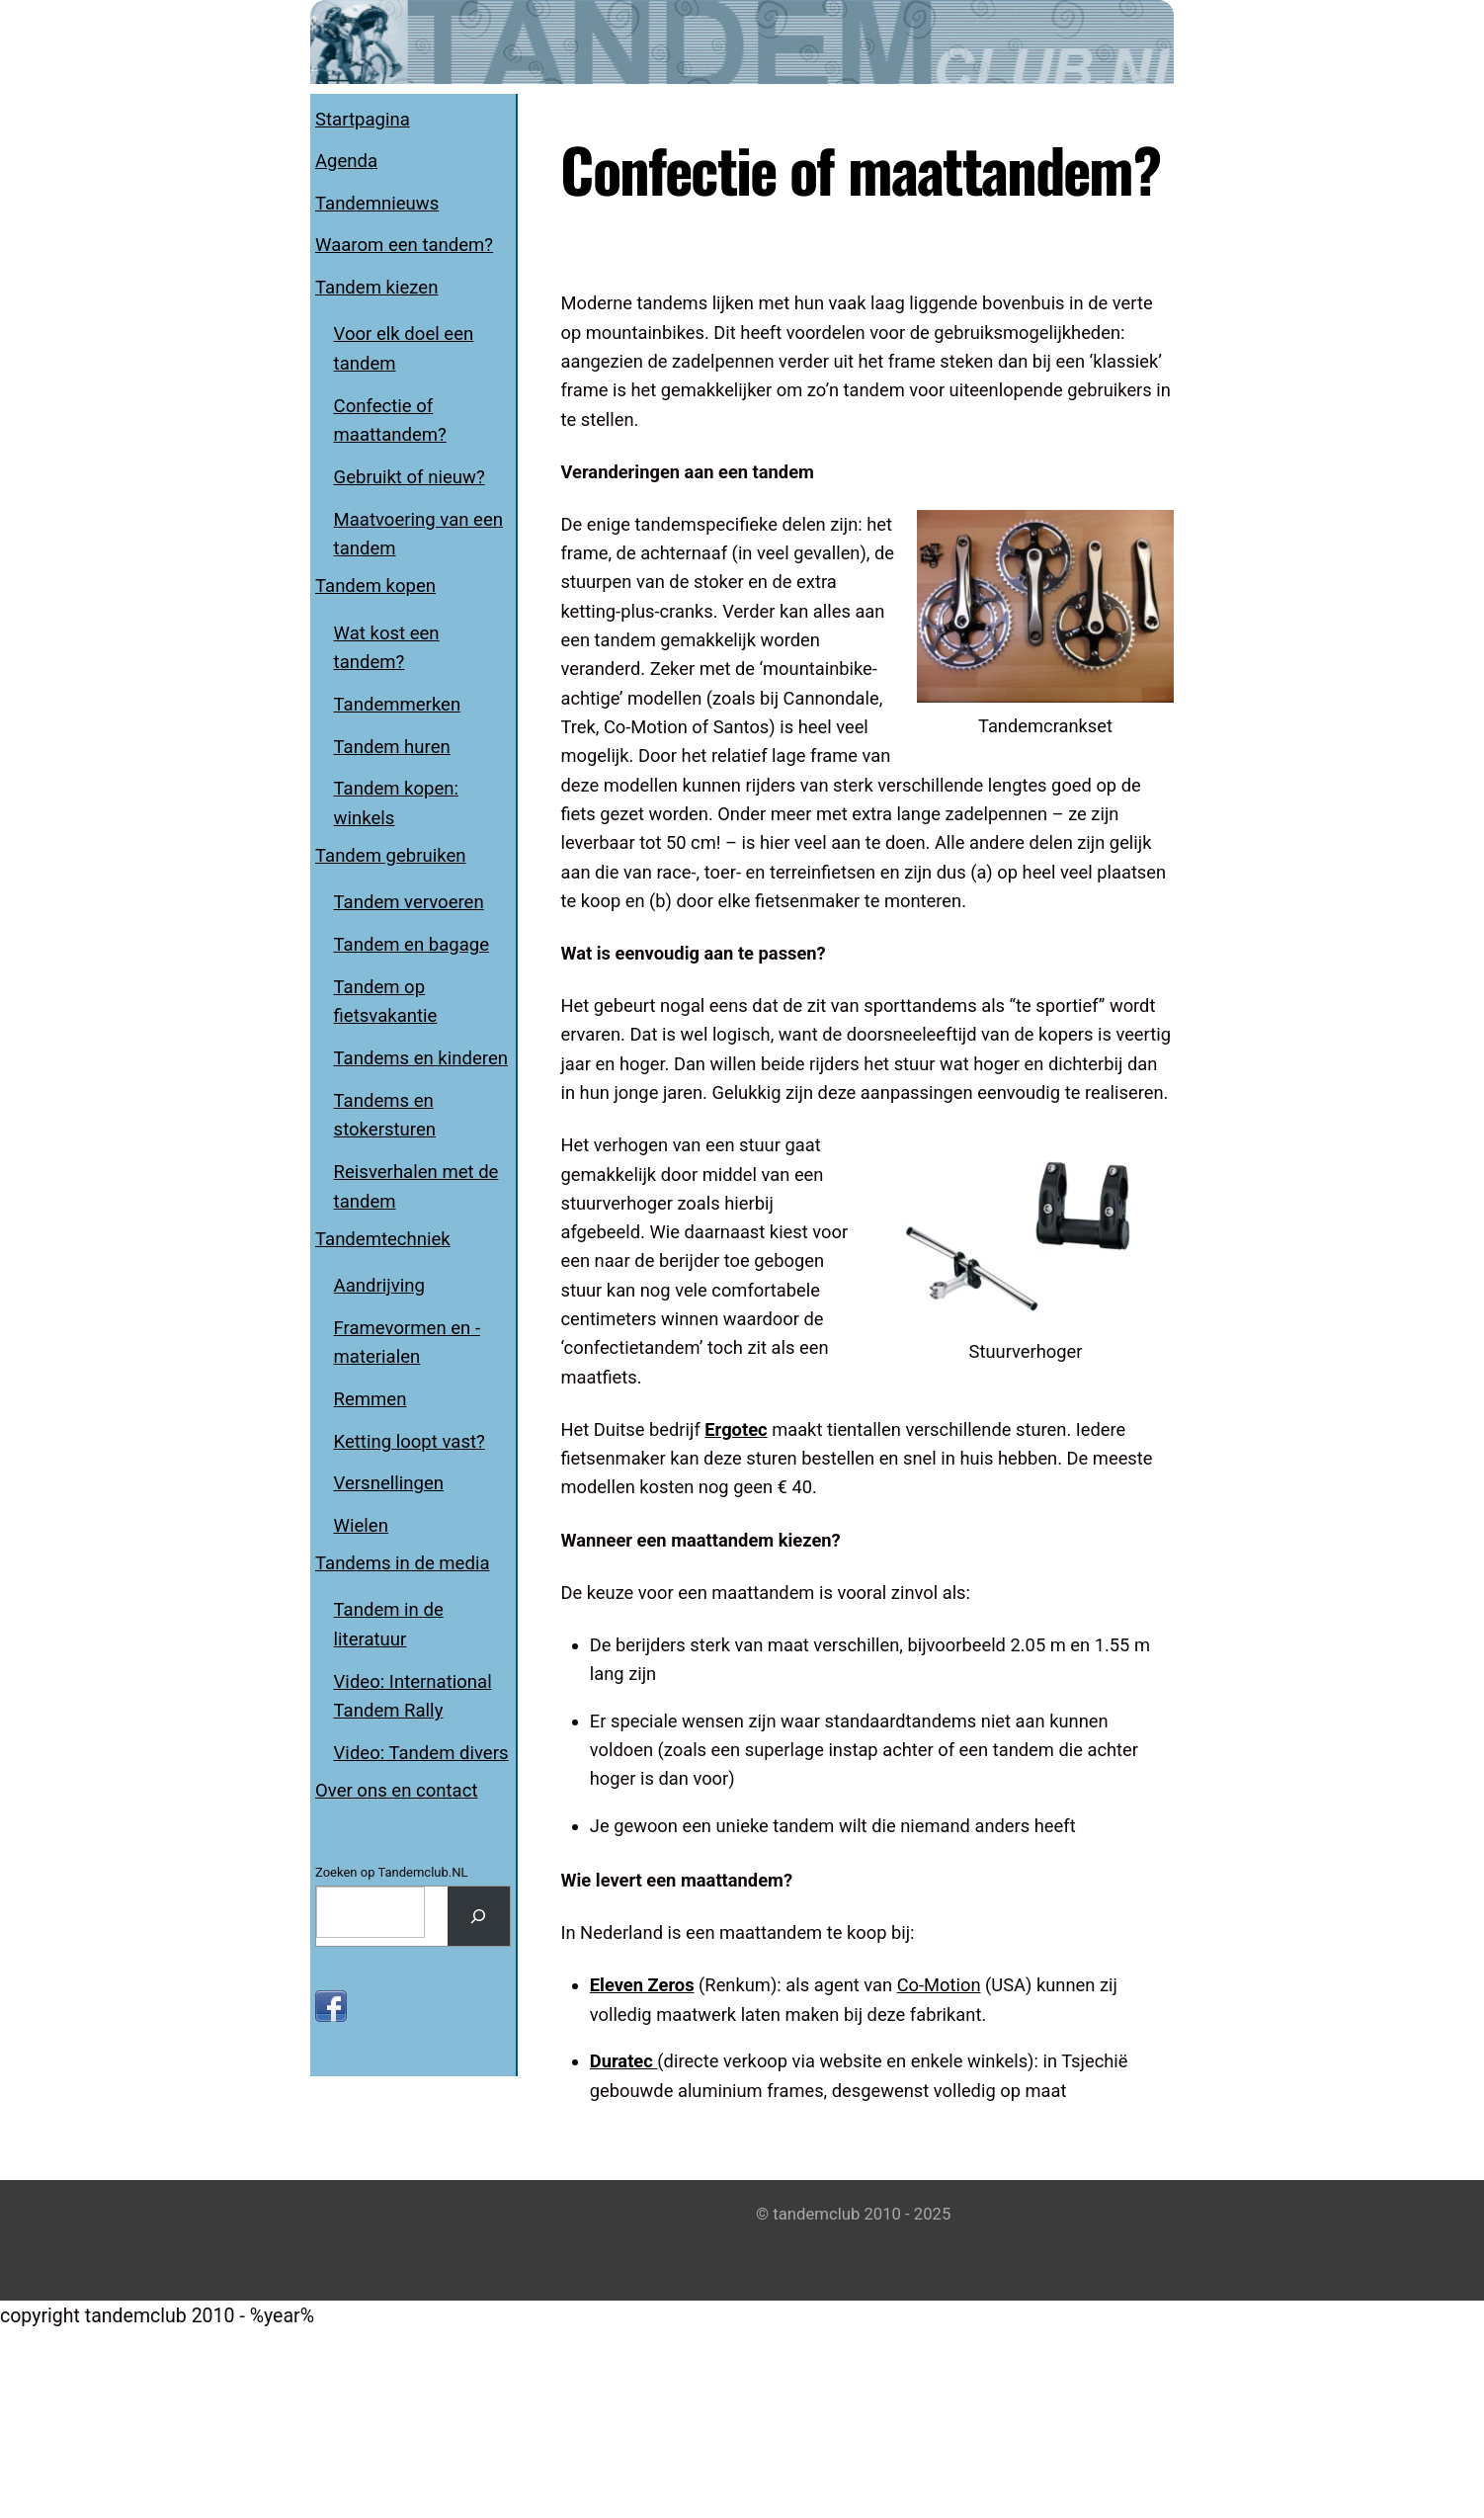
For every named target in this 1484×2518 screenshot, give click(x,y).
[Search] (479, 1916)
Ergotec (747, 1568)
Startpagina (362, 119)
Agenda (346, 161)
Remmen (370, 1399)
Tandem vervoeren (409, 902)
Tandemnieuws (377, 203)
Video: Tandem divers (421, 1753)
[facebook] (331, 2005)
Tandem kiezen (376, 287)
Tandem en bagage (411, 945)
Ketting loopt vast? (409, 1442)
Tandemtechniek (383, 1239)
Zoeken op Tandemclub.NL (391, 1872)
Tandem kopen (375, 586)
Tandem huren (392, 747)
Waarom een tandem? (404, 245)
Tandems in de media (402, 1563)
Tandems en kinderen (421, 1058)
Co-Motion (964, 2161)
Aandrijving (379, 1286)
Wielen (361, 1526)
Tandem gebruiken (390, 856)
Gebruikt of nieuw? (409, 477)
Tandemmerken (397, 704)
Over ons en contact (396, 1791)
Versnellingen (389, 1483)
